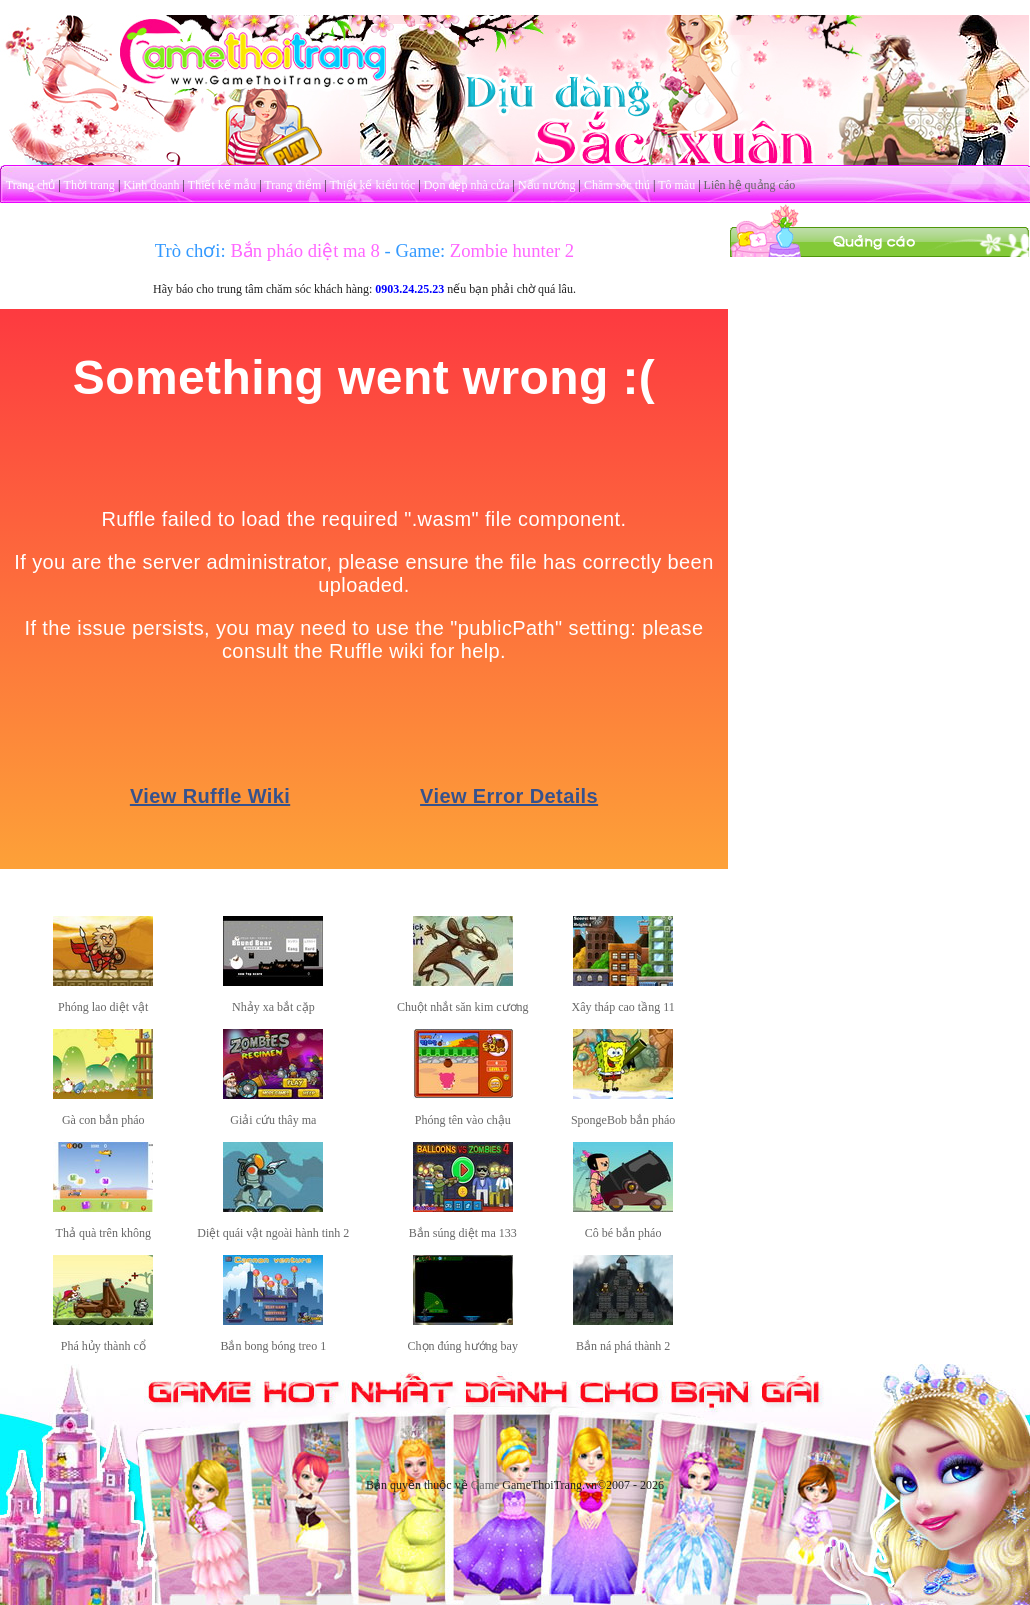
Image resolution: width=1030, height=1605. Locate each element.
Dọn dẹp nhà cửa (467, 185)
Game (485, 1485)
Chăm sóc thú (617, 185)
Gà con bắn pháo (103, 1120)
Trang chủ (31, 185)
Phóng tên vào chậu (463, 1120)
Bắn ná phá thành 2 (623, 1346)
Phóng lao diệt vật (103, 1007)
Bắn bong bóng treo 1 (273, 1346)
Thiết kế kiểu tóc (372, 185)
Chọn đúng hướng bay (463, 1346)
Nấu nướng (547, 185)
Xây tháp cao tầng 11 (623, 1007)
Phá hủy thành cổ (103, 1346)
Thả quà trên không (103, 1233)
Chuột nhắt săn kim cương (463, 1007)
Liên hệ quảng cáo (750, 185)
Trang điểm (292, 185)
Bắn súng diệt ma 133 (463, 1233)
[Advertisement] (880, 383)
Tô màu (676, 185)
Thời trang (89, 185)
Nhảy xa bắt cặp (273, 1007)
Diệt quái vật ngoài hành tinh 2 (273, 1233)
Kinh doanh (151, 185)
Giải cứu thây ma (273, 1120)
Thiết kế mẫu (222, 185)
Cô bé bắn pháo (623, 1233)
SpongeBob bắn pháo (623, 1120)
